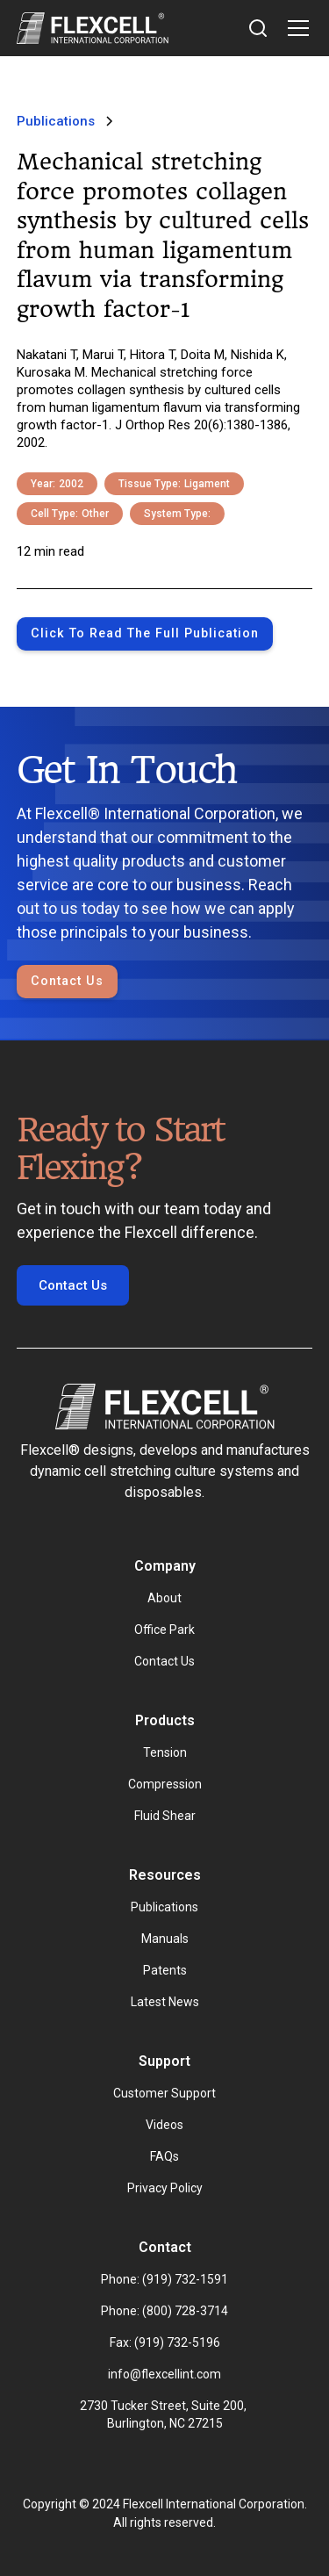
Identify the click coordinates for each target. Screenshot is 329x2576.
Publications (164, 1907)
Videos (164, 2125)
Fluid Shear (165, 1816)
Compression (165, 1784)
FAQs (164, 2156)
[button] (294, 28)
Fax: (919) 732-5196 (165, 2342)
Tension (165, 1752)
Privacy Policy (165, 2188)
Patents (165, 1970)
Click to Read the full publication (145, 633)
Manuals (165, 1939)
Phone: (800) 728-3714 (164, 2311)
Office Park (164, 1630)
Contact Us (67, 981)
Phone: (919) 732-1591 (164, 2279)
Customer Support (164, 2093)
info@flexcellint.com (164, 2374)
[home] (92, 28)
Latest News (165, 2002)
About (164, 1598)
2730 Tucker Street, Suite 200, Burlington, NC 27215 (164, 2414)
